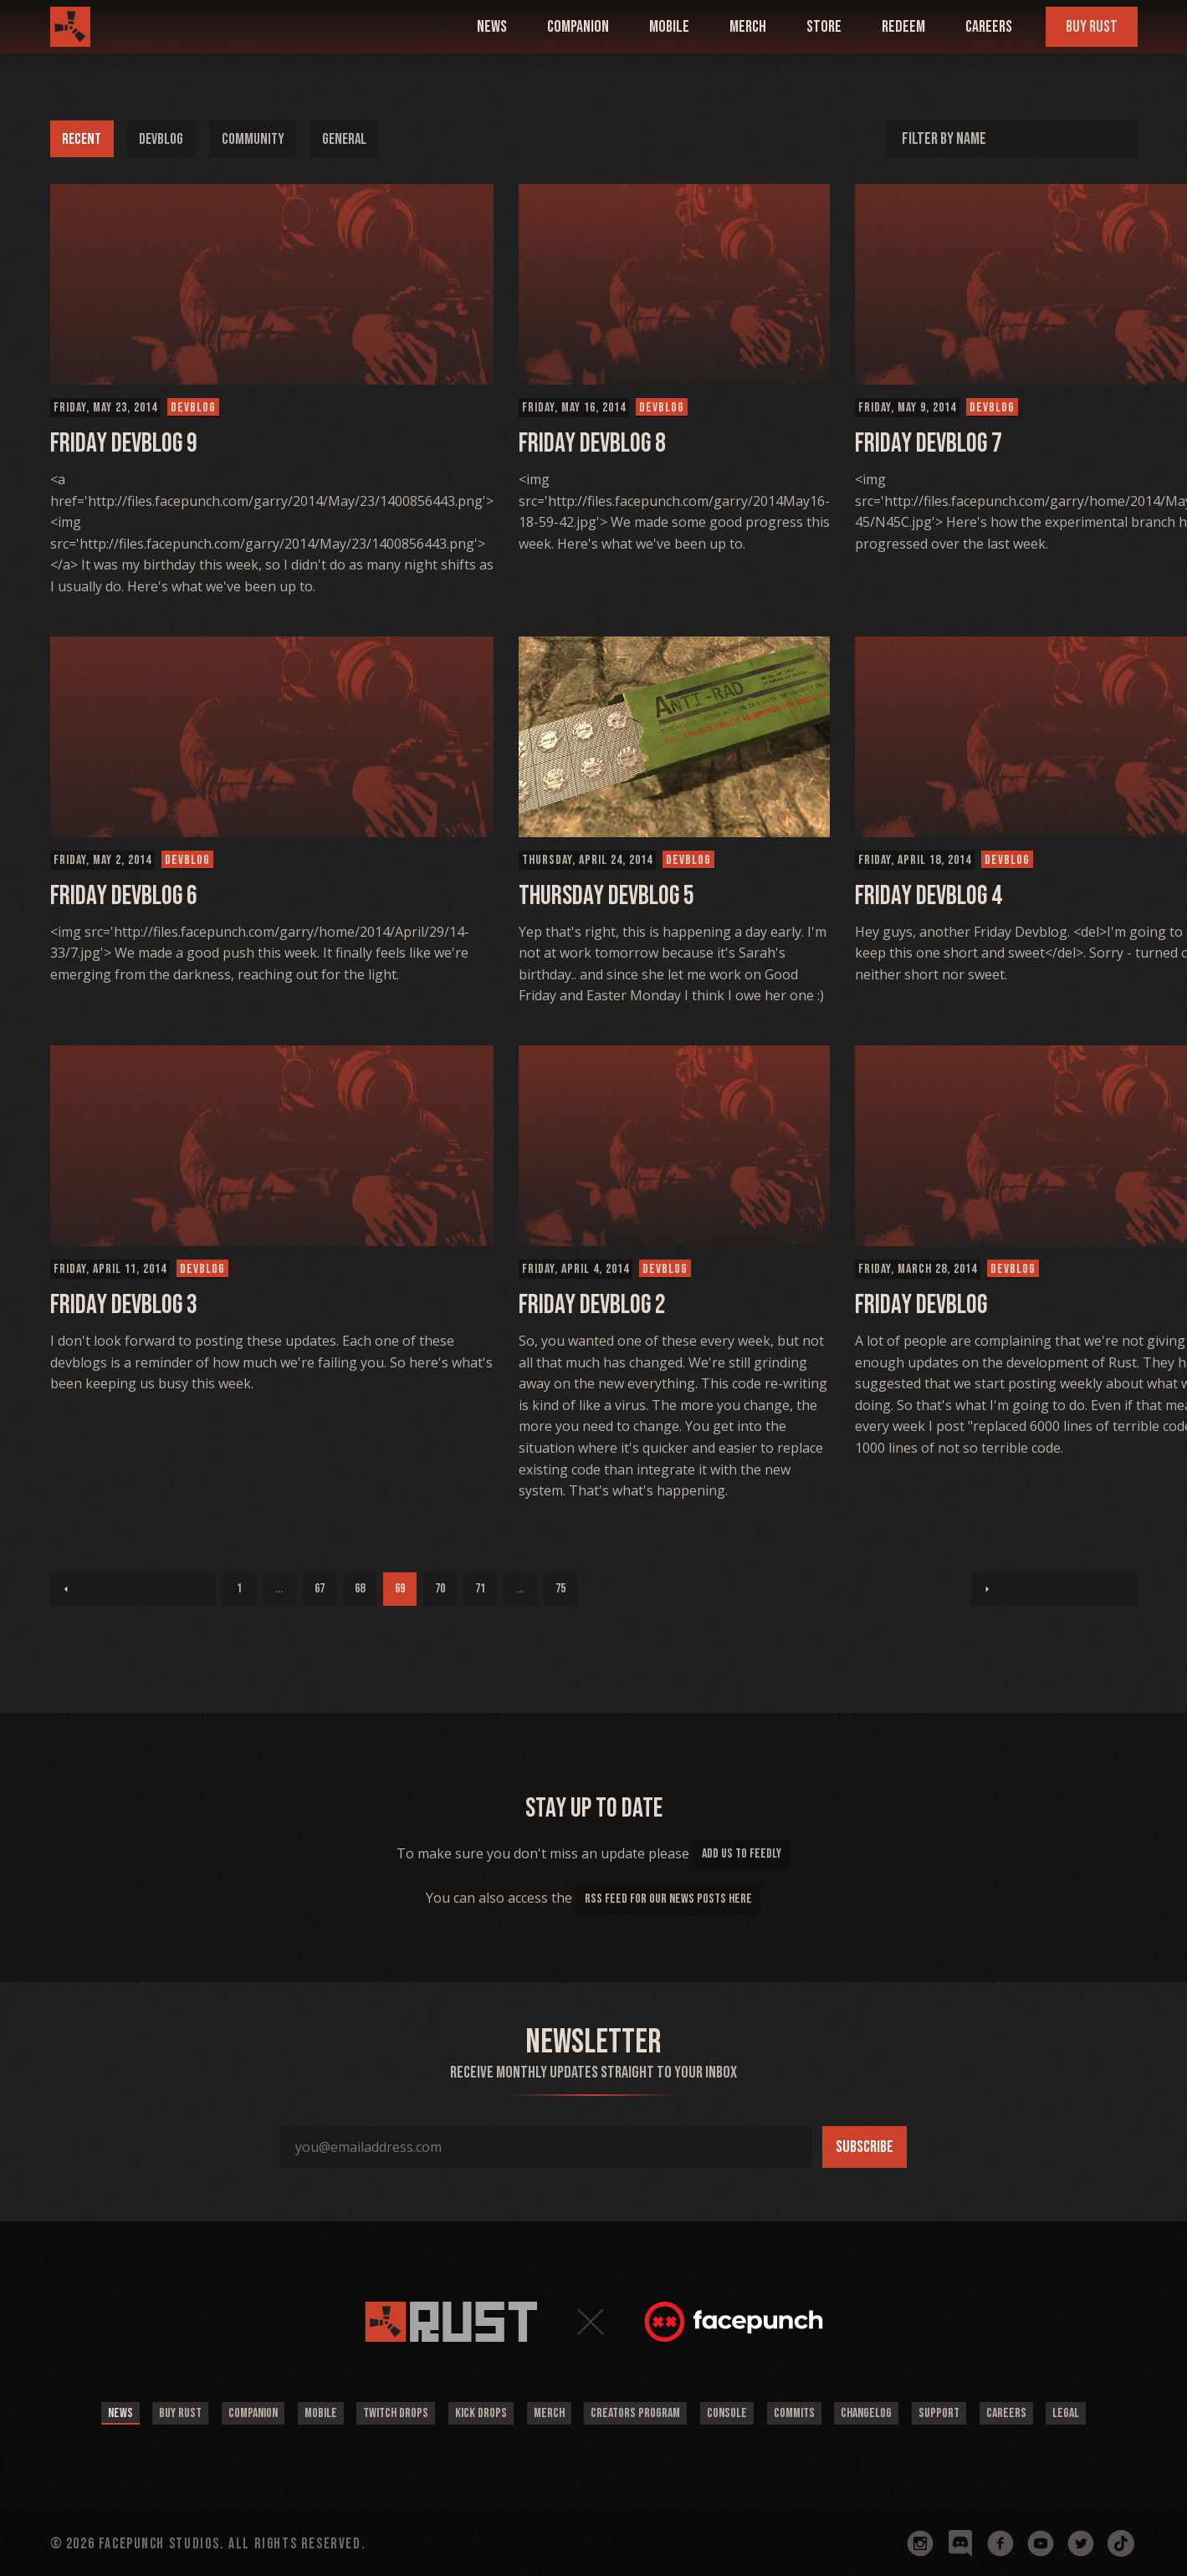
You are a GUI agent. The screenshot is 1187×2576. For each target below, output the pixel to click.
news (492, 27)
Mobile (296, 2411)
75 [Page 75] (388, 1589)
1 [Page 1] (66, 1589)
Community (267, 139)
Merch (747, 27)
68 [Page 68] (187, 1589)
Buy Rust (1092, 27)
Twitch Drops (379, 2411)
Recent (84, 139)
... (106, 1589)
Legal (1111, 2411)
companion (578, 27)
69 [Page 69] (228, 1589)
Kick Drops (471, 2411)
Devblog (170, 139)
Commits (811, 2411)
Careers (988, 27)
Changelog (891, 2411)
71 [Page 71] (308, 1589)
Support (970, 2411)
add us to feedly (741, 1854)
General (364, 139)
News (75, 2411)
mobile (669, 27)
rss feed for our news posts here (668, 1899)
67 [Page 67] (147, 1589)
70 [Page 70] (268, 1589)
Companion (222, 2411)
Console (738, 2411)
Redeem (903, 27)
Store (824, 27)
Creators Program (639, 2411)
